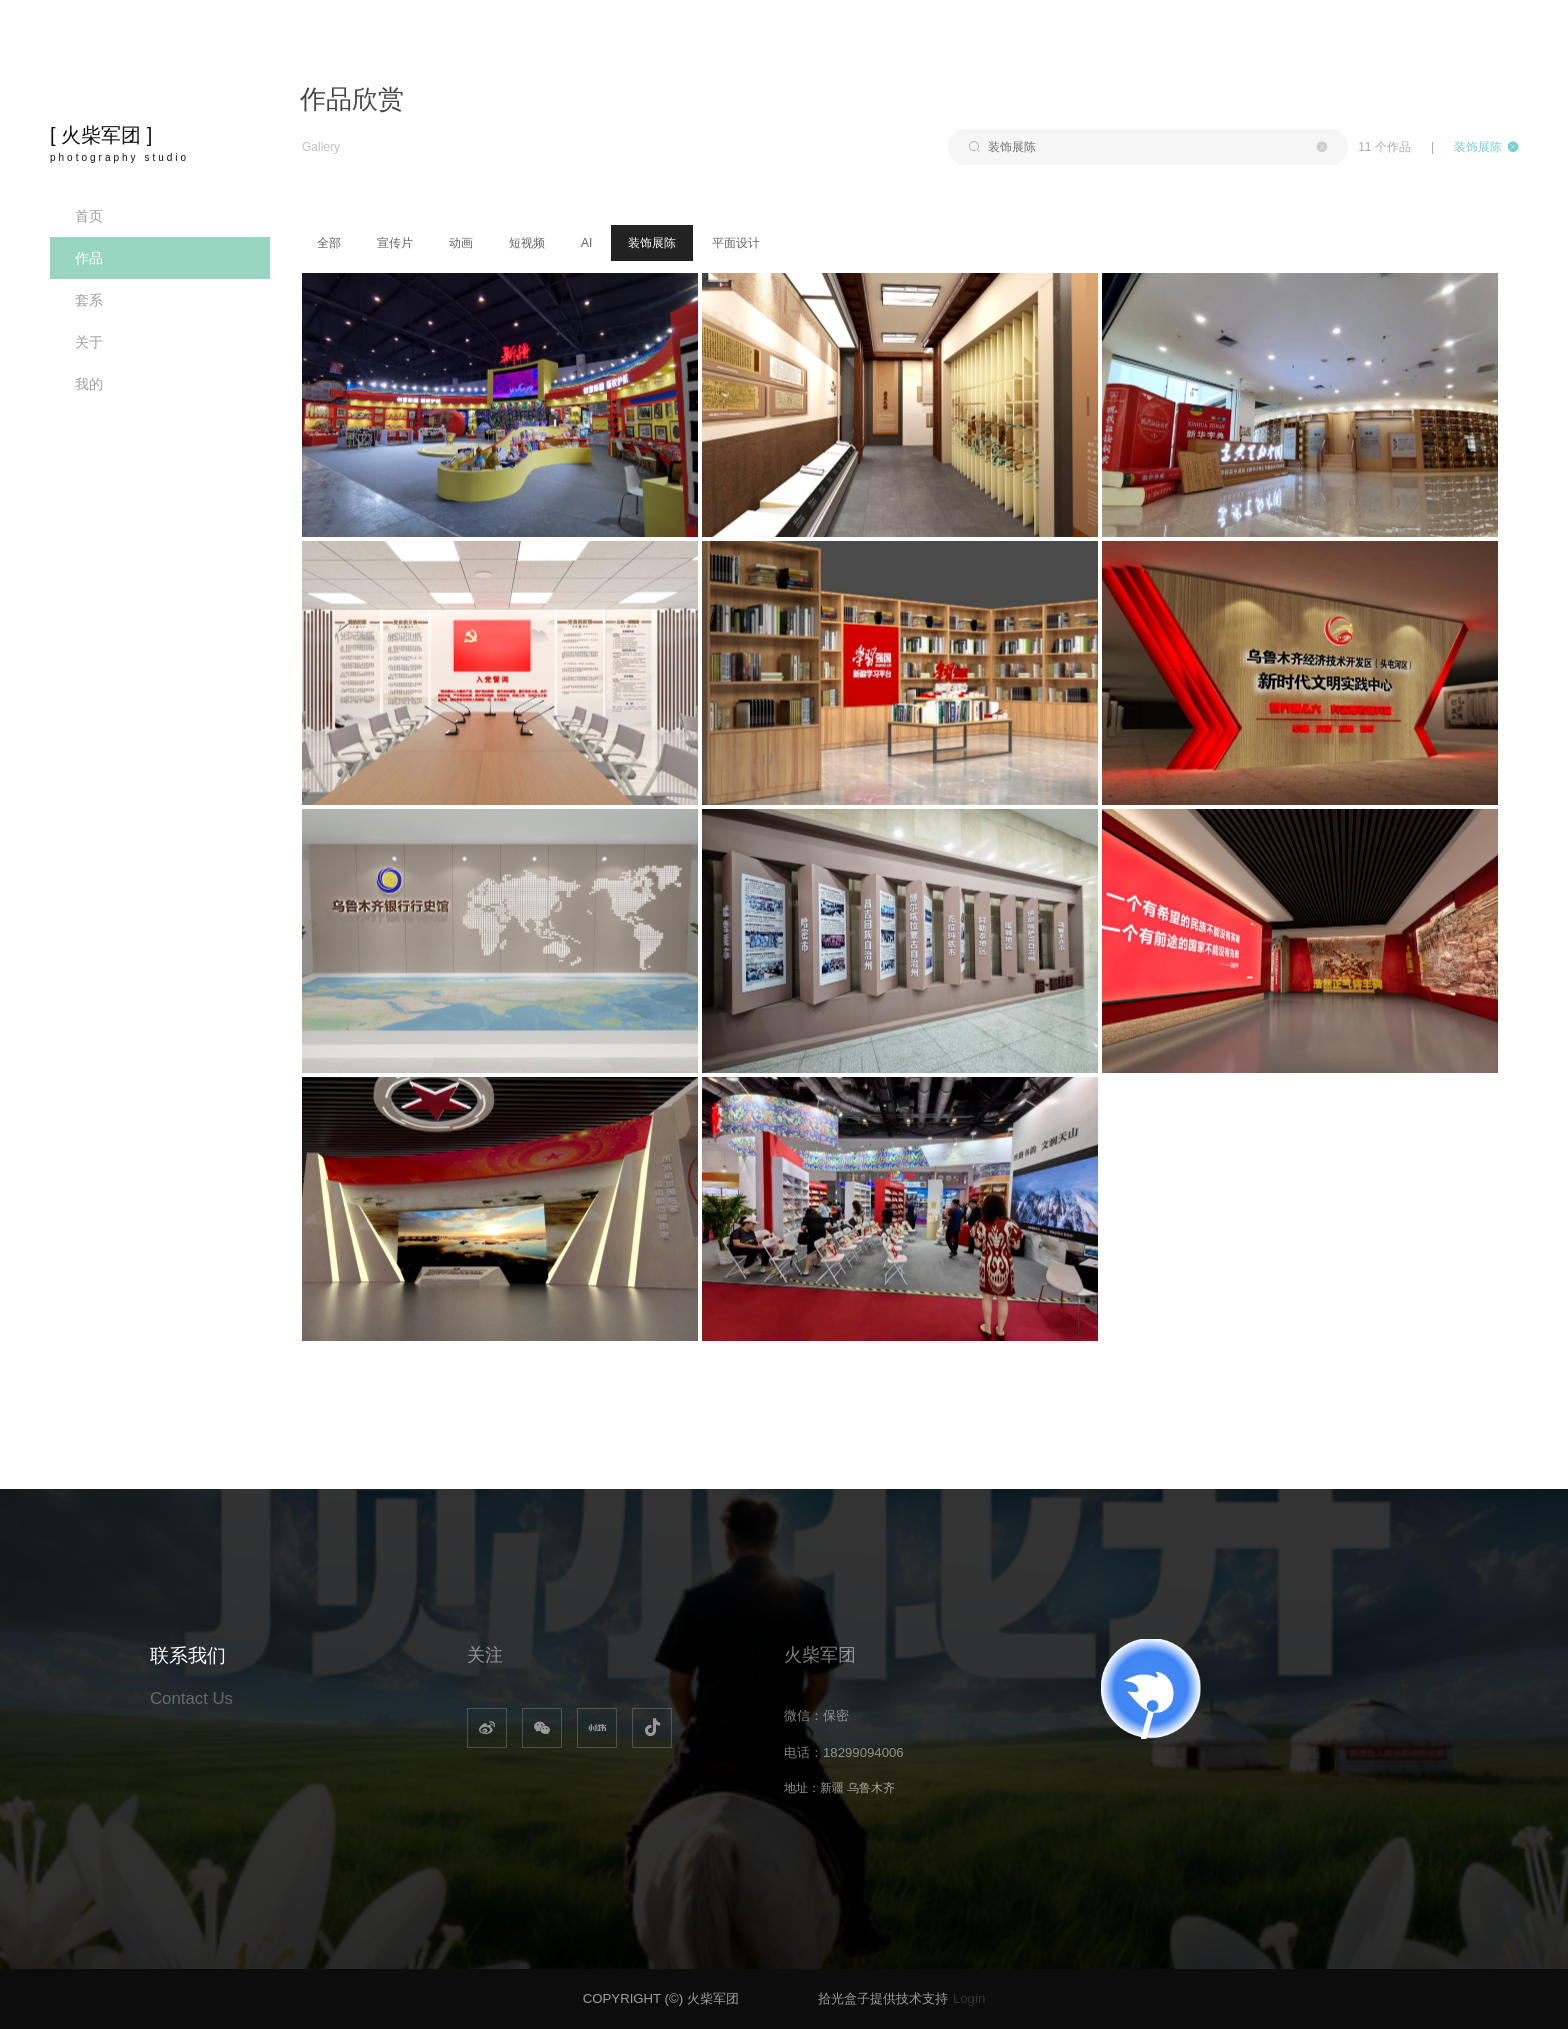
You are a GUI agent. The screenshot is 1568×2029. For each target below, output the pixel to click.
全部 (329, 243)
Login (969, 1998)
